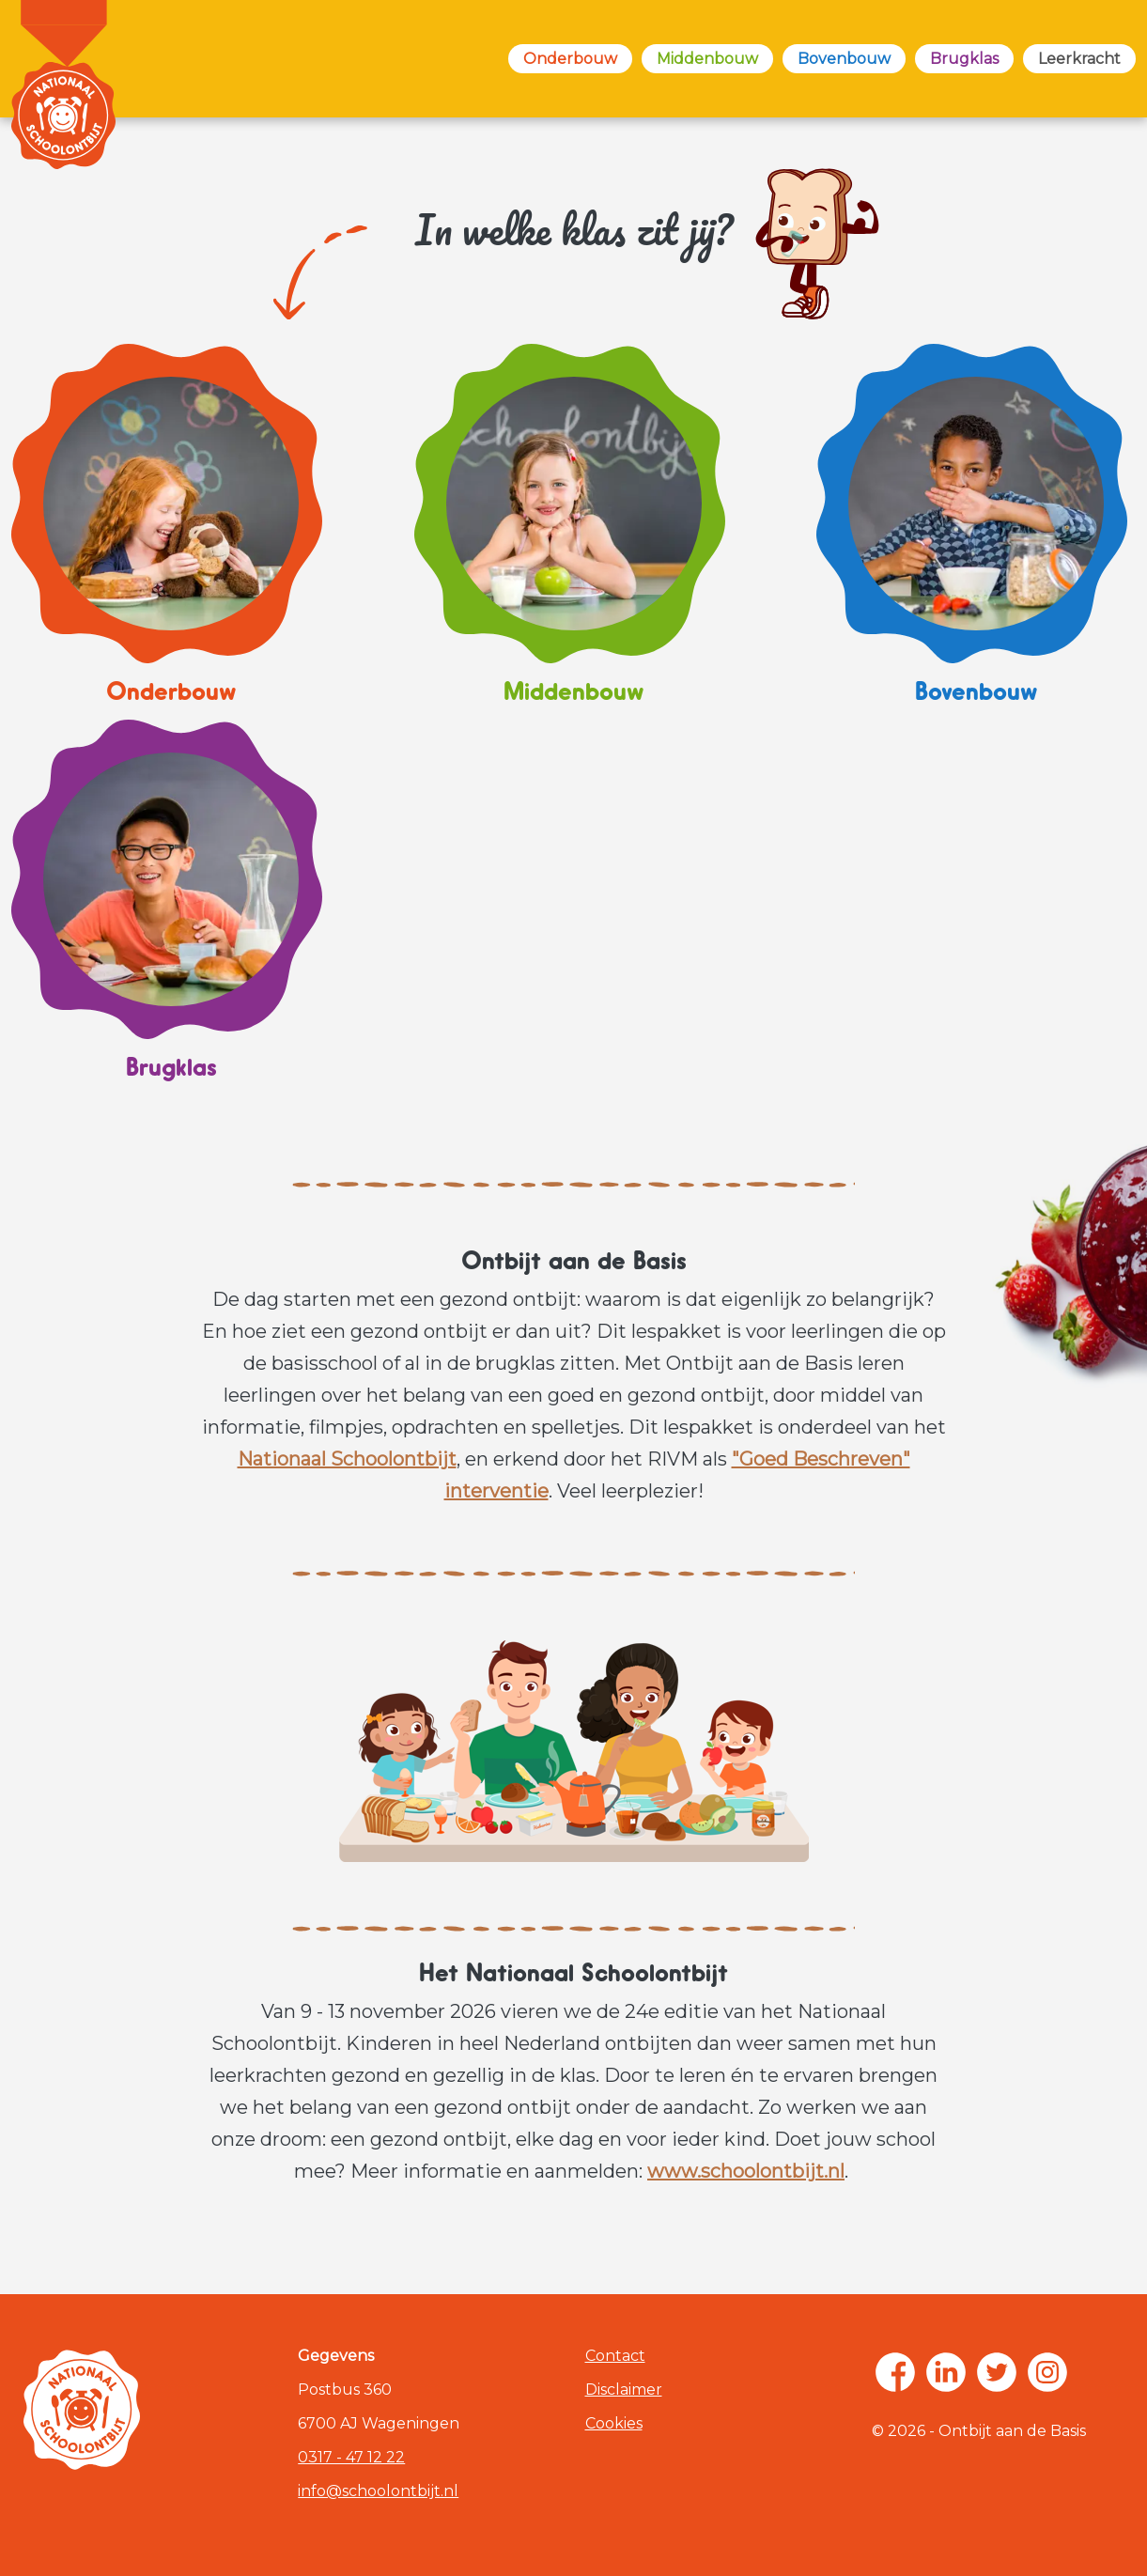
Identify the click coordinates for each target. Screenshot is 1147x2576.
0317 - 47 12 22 (351, 2457)
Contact (615, 2356)
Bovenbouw (844, 59)
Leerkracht (1079, 59)
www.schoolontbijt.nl (746, 2171)
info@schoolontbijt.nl (378, 2491)
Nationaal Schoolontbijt (347, 1459)
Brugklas (964, 59)
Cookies (614, 2423)
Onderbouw (570, 59)
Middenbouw (707, 59)
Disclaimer (623, 2389)
